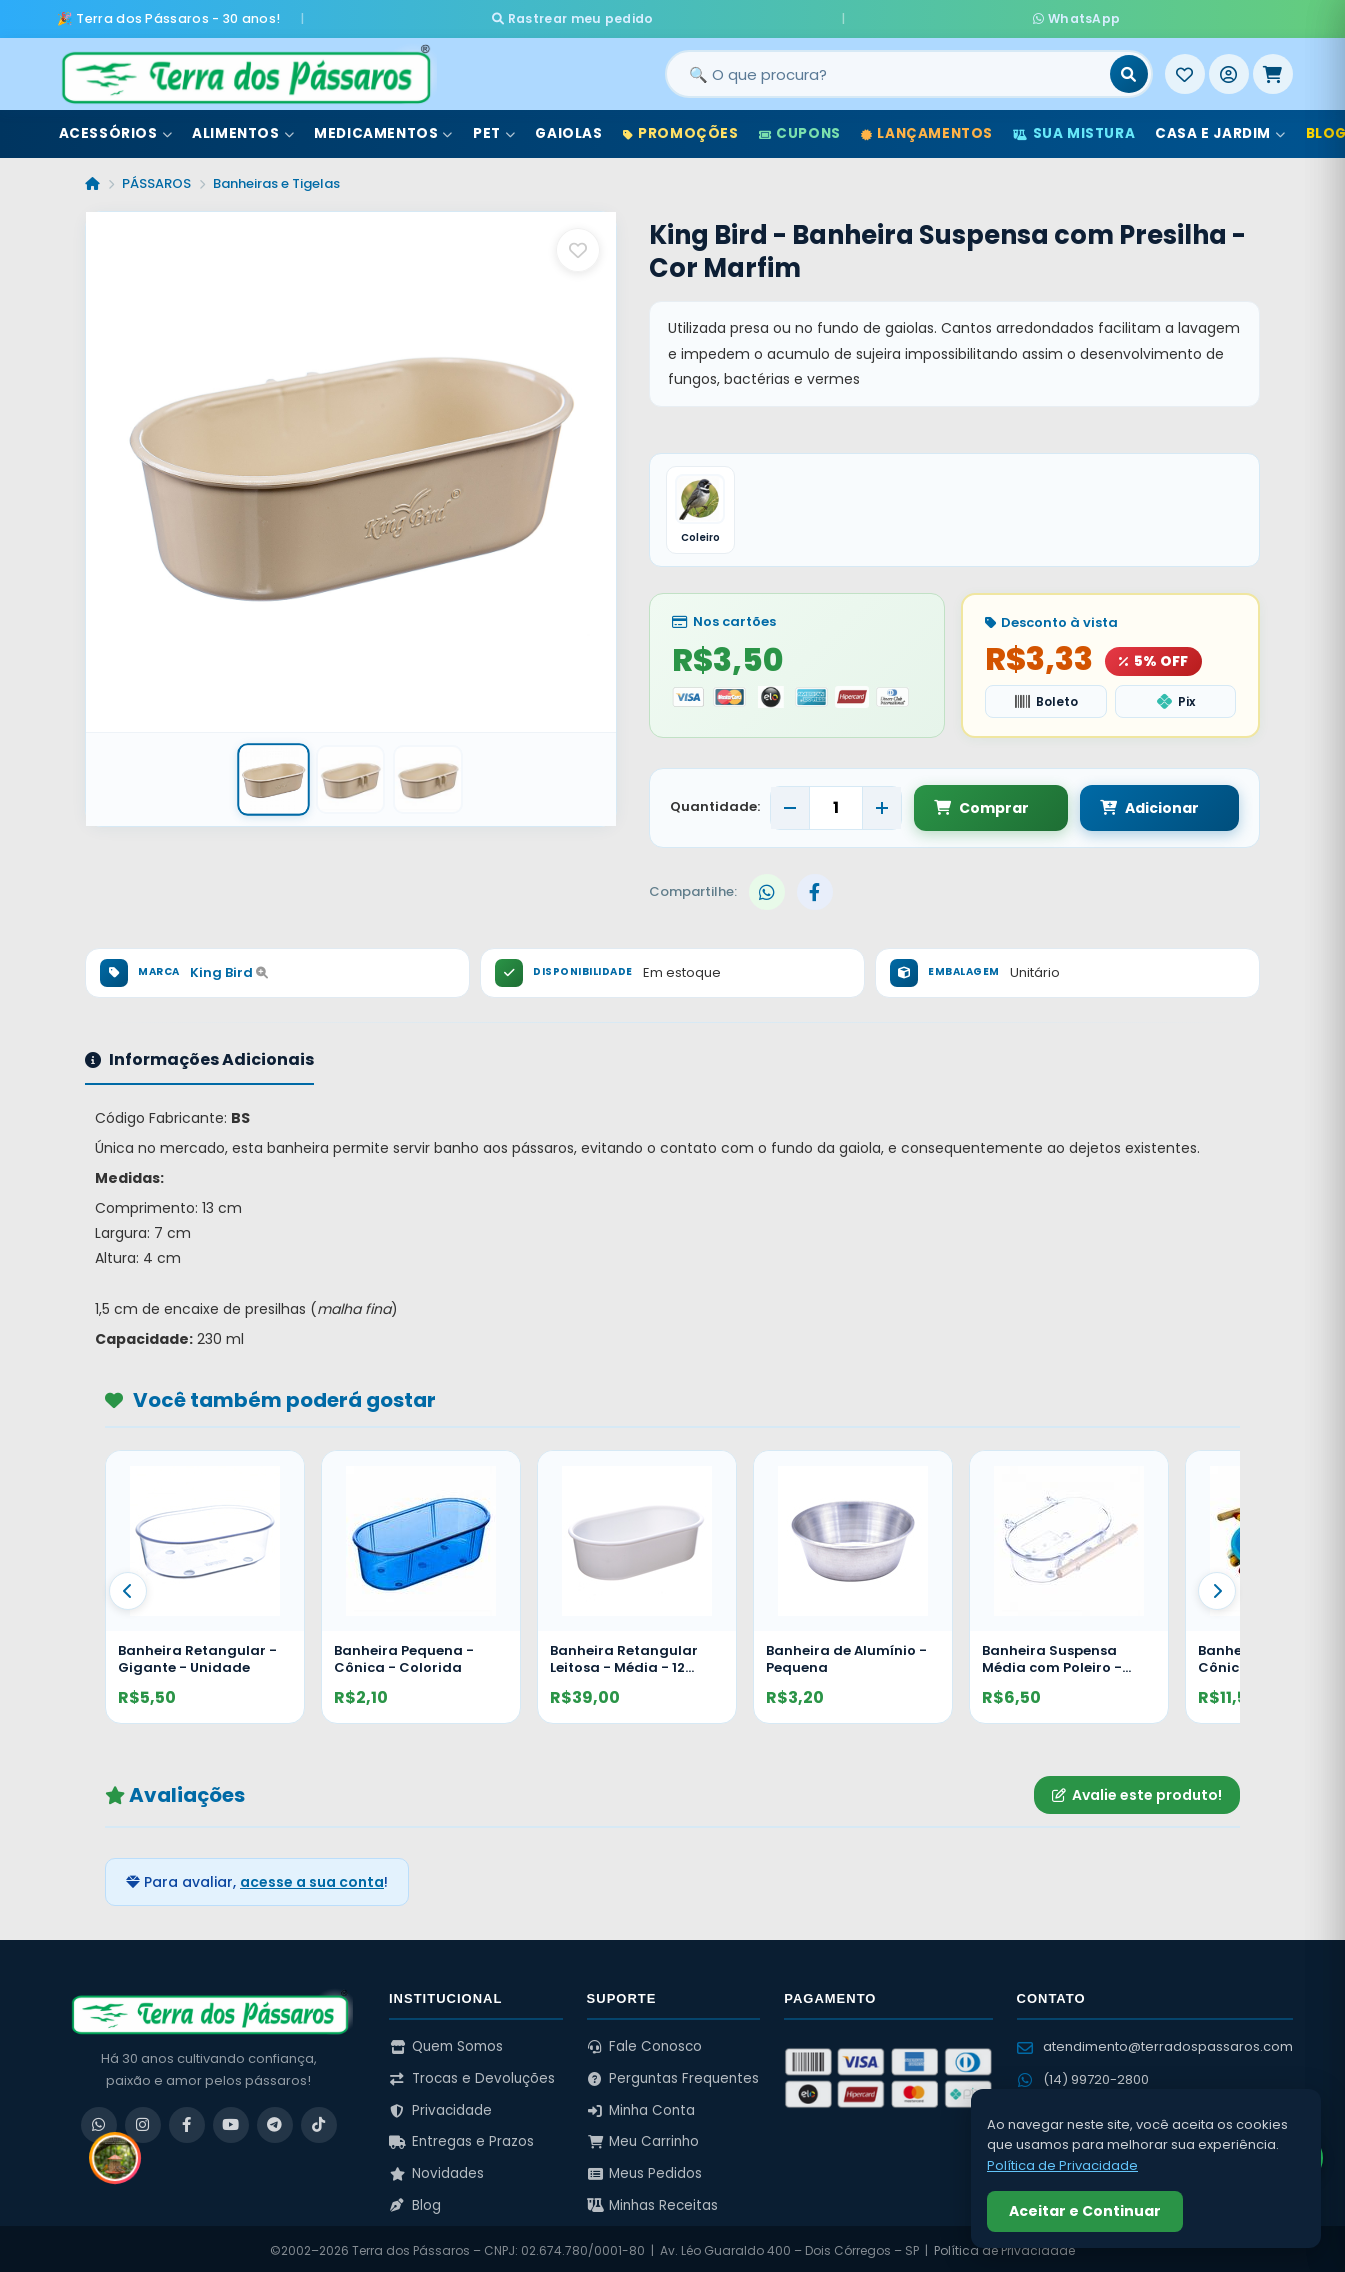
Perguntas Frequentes (673, 2074)
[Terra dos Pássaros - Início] (245, 69)
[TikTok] (319, 2120)
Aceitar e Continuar (1085, 2211)
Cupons (800, 128)
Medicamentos (383, 128)
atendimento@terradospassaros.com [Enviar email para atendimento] (1155, 2042)
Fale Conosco (645, 2042)
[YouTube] (231, 2120)
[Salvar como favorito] (578, 245)
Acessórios (116, 128)
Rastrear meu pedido (740, 15)
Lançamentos (927, 128)
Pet (494, 128)
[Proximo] (1217, 1587)
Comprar (981, 803)
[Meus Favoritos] (1185, 69)
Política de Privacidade (1062, 2165)
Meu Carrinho (643, 2137)
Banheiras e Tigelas (276, 178)
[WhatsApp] (99, 2120)
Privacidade (440, 2105)
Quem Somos (446, 2042)
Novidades (436, 2169)
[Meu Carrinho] (1273, 69)
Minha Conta (641, 2105)
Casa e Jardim (1220, 128)
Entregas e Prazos (461, 2137)
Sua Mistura (1074, 128)
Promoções (681, 128)
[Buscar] (1129, 69)
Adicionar (1130, 803)
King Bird (229, 968)
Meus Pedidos (645, 2169)
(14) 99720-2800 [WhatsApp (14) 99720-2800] (1083, 2074)
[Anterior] (128, 1587)
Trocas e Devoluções (472, 2074)
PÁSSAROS (156, 178)
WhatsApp (909, 15)
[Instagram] (143, 2120)
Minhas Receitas (653, 2200)
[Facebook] (187, 2120)
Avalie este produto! (1137, 1790)
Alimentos (243, 128)
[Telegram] (275, 2120)
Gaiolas (568, 128)
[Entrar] (1229, 69)
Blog (415, 2200)
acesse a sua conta (312, 1878)
